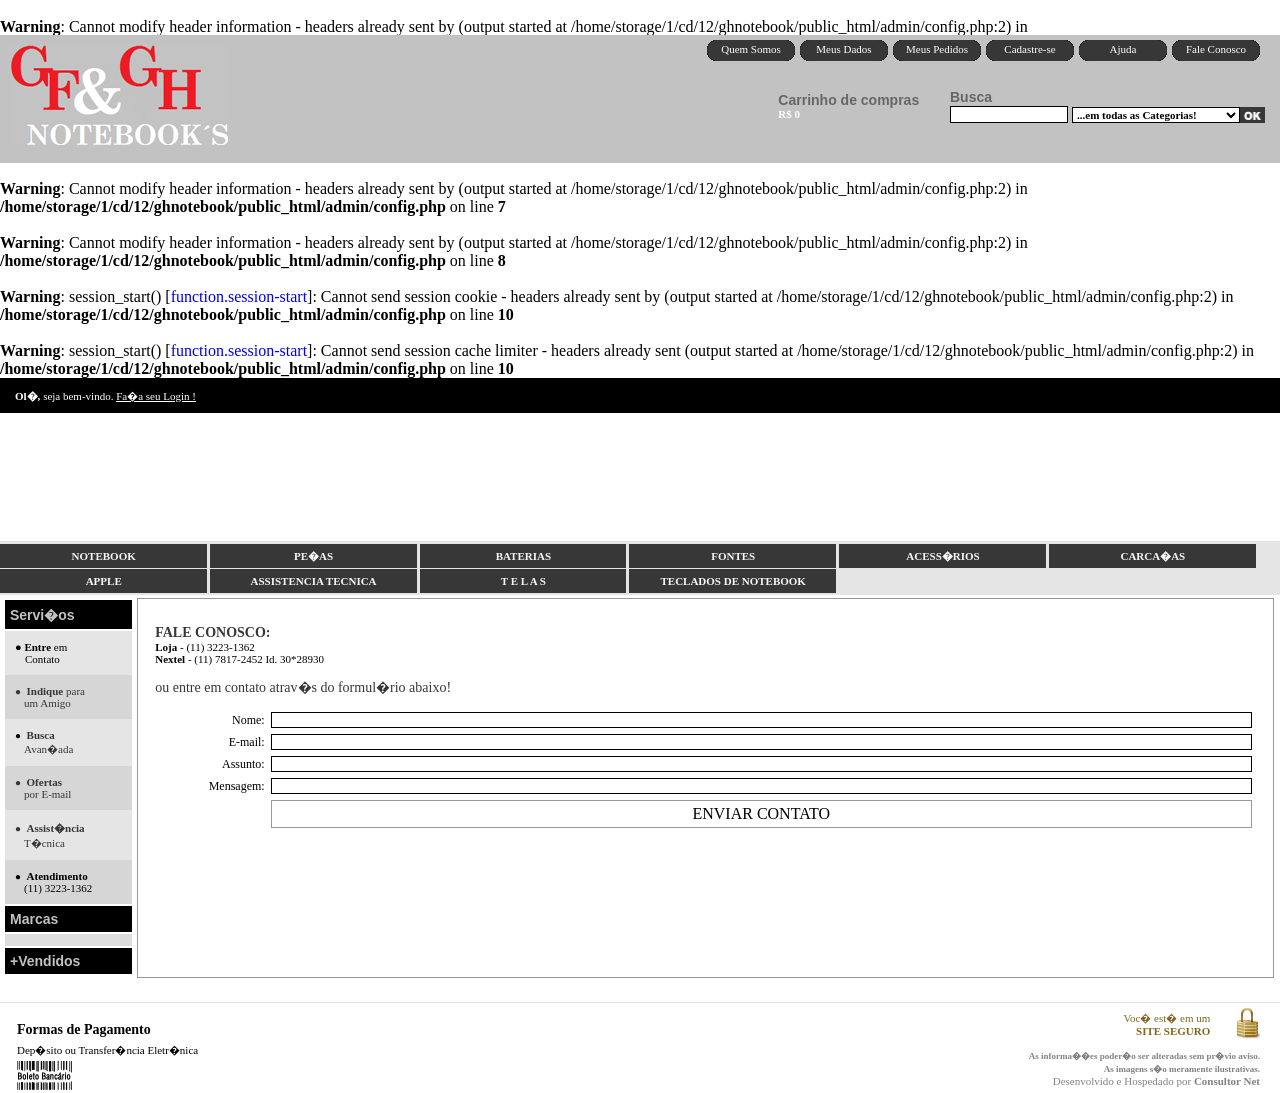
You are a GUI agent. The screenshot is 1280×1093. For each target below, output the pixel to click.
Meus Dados (843, 49)
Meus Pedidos (937, 49)
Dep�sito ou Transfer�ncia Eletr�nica (107, 1050)
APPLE (104, 581)
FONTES (733, 556)
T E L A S (523, 581)
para (50, 697)
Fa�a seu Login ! (156, 396)
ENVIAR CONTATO (761, 813)
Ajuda (1123, 49)
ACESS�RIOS (942, 556)
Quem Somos (751, 49)
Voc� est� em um (1166, 1024)
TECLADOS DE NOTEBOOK (732, 581)
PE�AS (313, 556)
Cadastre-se (1029, 49)
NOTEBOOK (104, 556)
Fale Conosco (1216, 49)
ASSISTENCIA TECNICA (314, 581)
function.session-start (239, 296)
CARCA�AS (1152, 556)
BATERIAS (523, 556)
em (41, 653)
